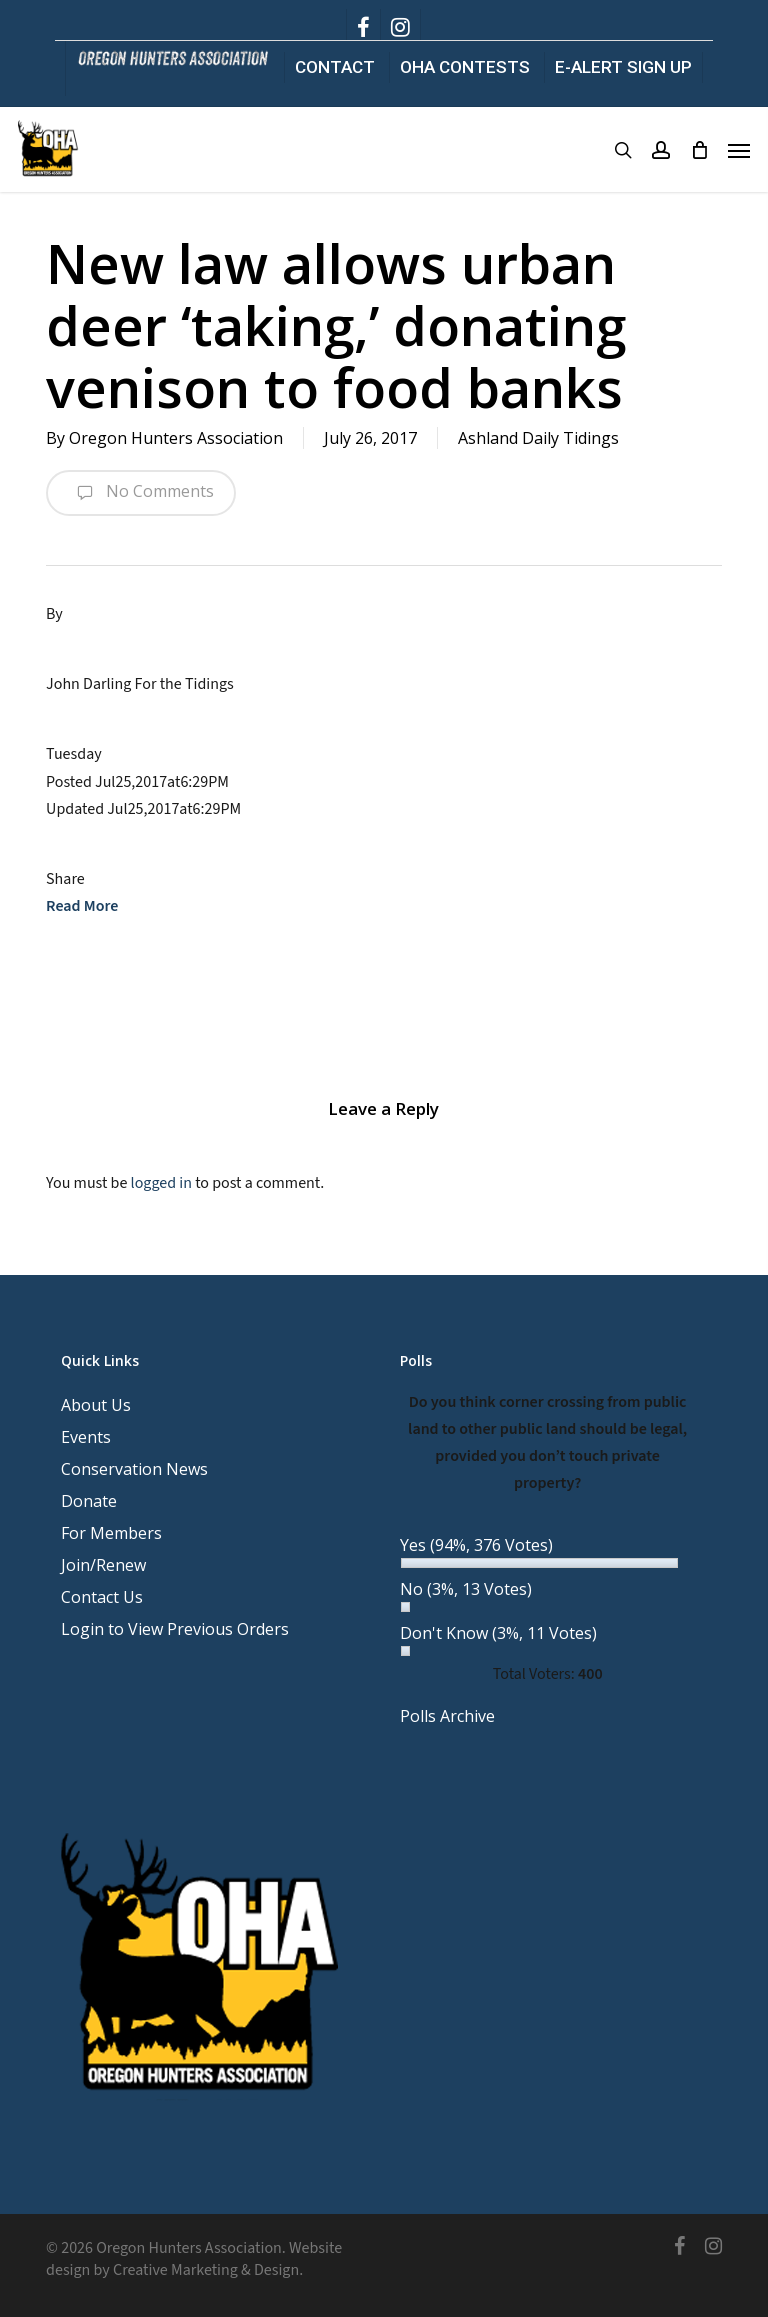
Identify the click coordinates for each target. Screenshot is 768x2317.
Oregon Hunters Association (176, 438)
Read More (82, 906)
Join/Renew (103, 1565)
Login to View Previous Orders (175, 1629)
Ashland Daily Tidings (538, 438)
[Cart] (699, 150)
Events (86, 1437)
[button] (739, 150)
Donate (89, 1501)
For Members (111, 1533)
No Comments (141, 493)
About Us (96, 1405)
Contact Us (102, 1597)
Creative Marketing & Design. (208, 2270)
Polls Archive (447, 1716)
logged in (161, 1183)
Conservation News (134, 1469)
